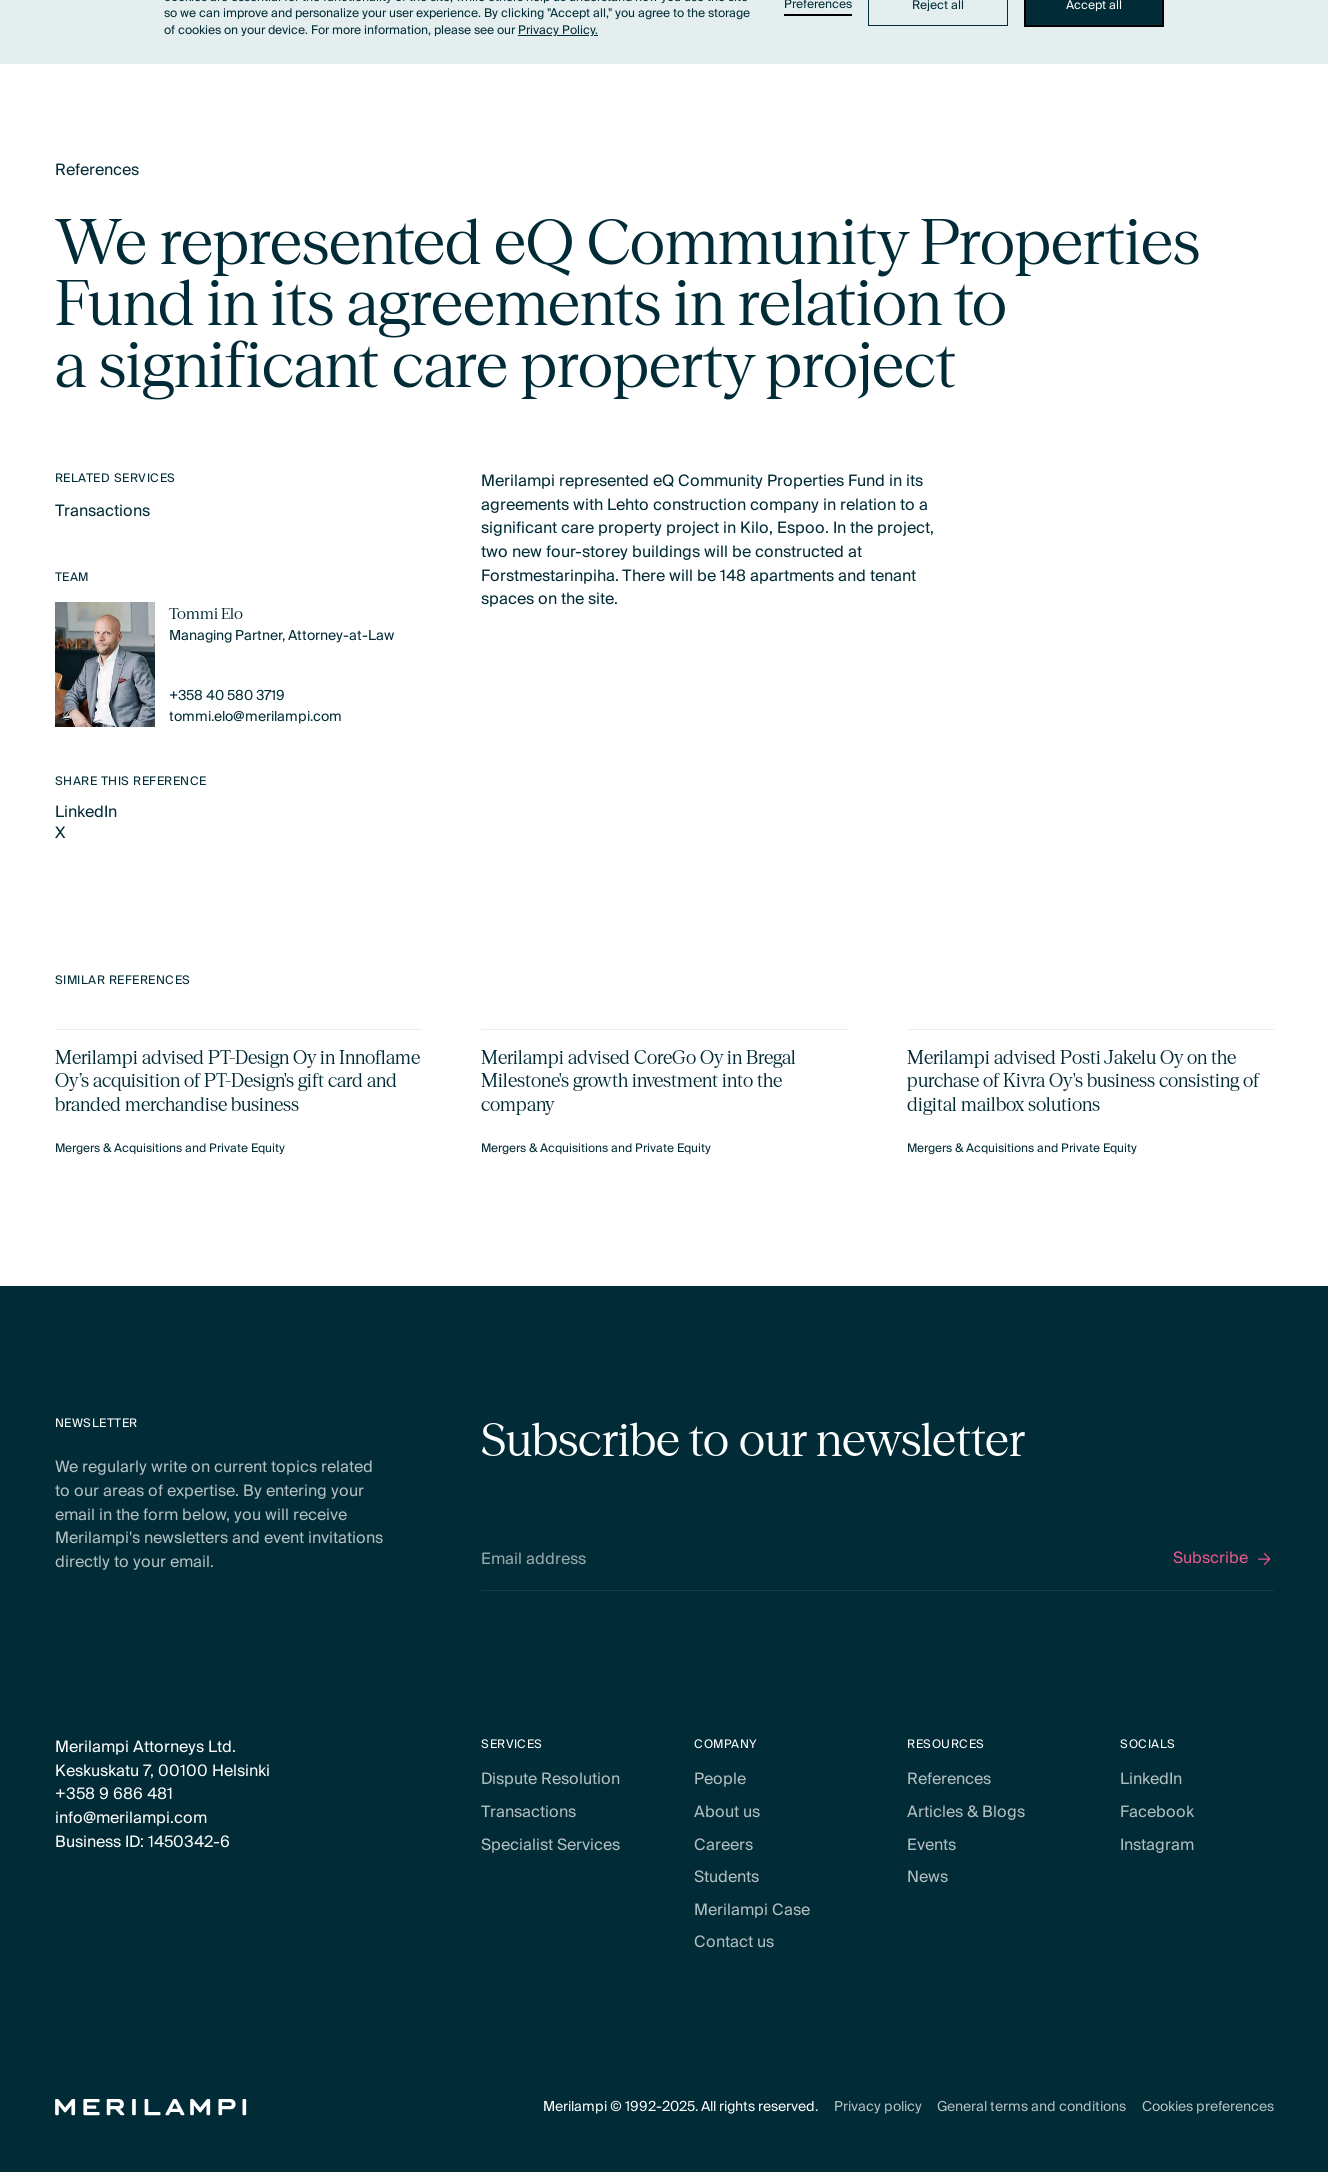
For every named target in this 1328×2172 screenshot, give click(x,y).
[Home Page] (151, 2107)
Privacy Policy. (558, 30)
